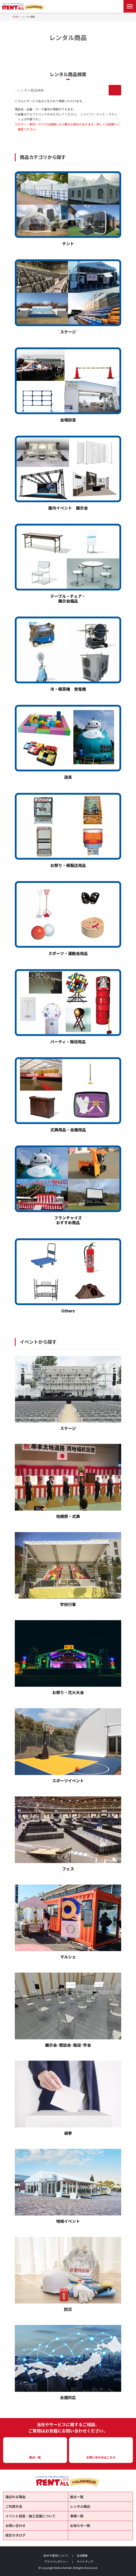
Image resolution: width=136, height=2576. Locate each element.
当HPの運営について (55, 2555)
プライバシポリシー (56, 2561)
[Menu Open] (129, 6)
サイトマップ (85, 2561)
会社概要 (82, 2555)
